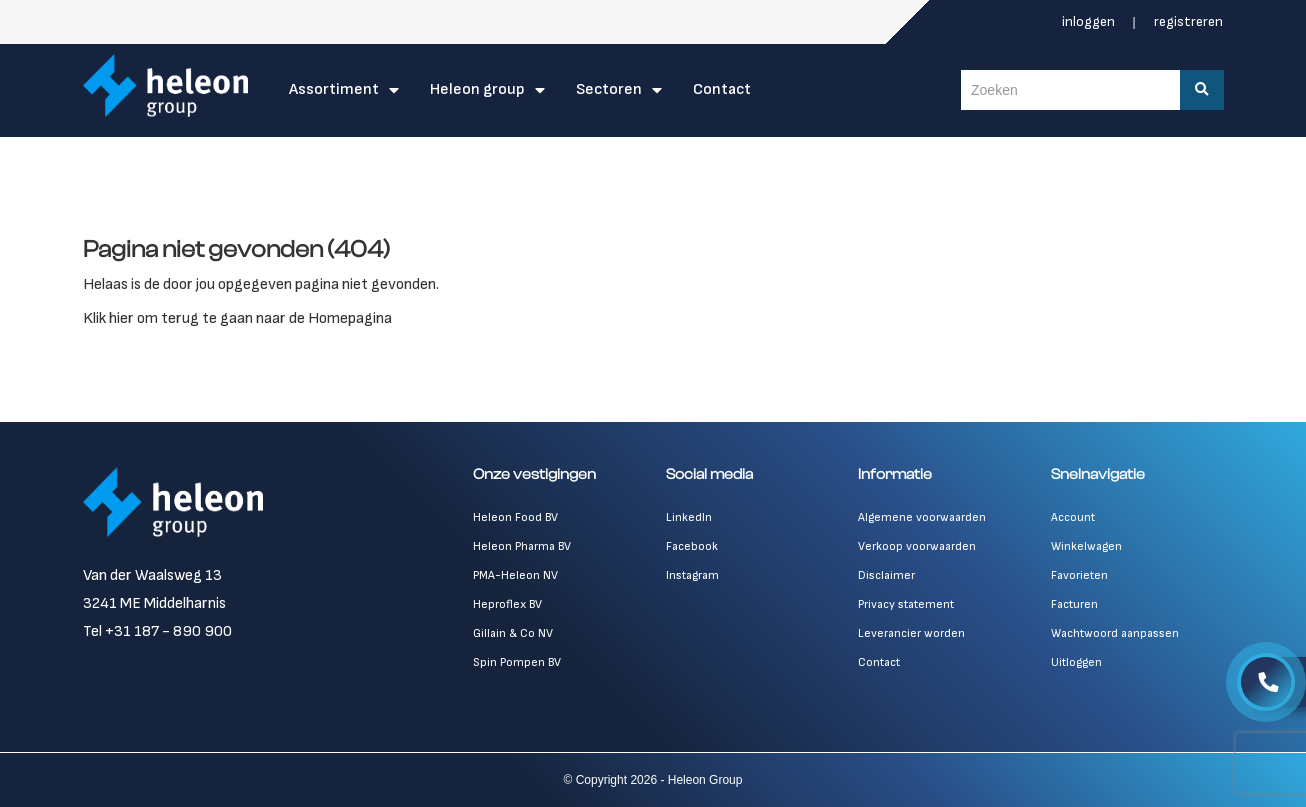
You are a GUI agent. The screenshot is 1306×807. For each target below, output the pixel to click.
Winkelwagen (1086, 546)
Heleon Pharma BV (522, 546)
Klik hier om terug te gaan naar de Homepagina (237, 318)
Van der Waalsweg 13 (152, 575)
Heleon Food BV (515, 517)
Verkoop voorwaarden (917, 546)
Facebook (692, 546)
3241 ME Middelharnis (154, 603)
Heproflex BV (507, 604)
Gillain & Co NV (513, 633)
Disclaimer (886, 575)
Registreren (1188, 21)
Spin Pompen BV (517, 662)
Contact (722, 89)
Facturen (1074, 604)
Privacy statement (906, 604)
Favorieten (1079, 575)
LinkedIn (689, 517)
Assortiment (334, 89)
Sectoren (609, 89)
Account (1073, 517)
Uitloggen (1076, 662)
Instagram (692, 575)
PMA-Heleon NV (515, 575)
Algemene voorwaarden (922, 517)
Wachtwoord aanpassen (1115, 633)
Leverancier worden (911, 633)
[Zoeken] (1202, 90)
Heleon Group (477, 89)
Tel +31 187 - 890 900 (157, 631)
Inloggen (1090, 21)
